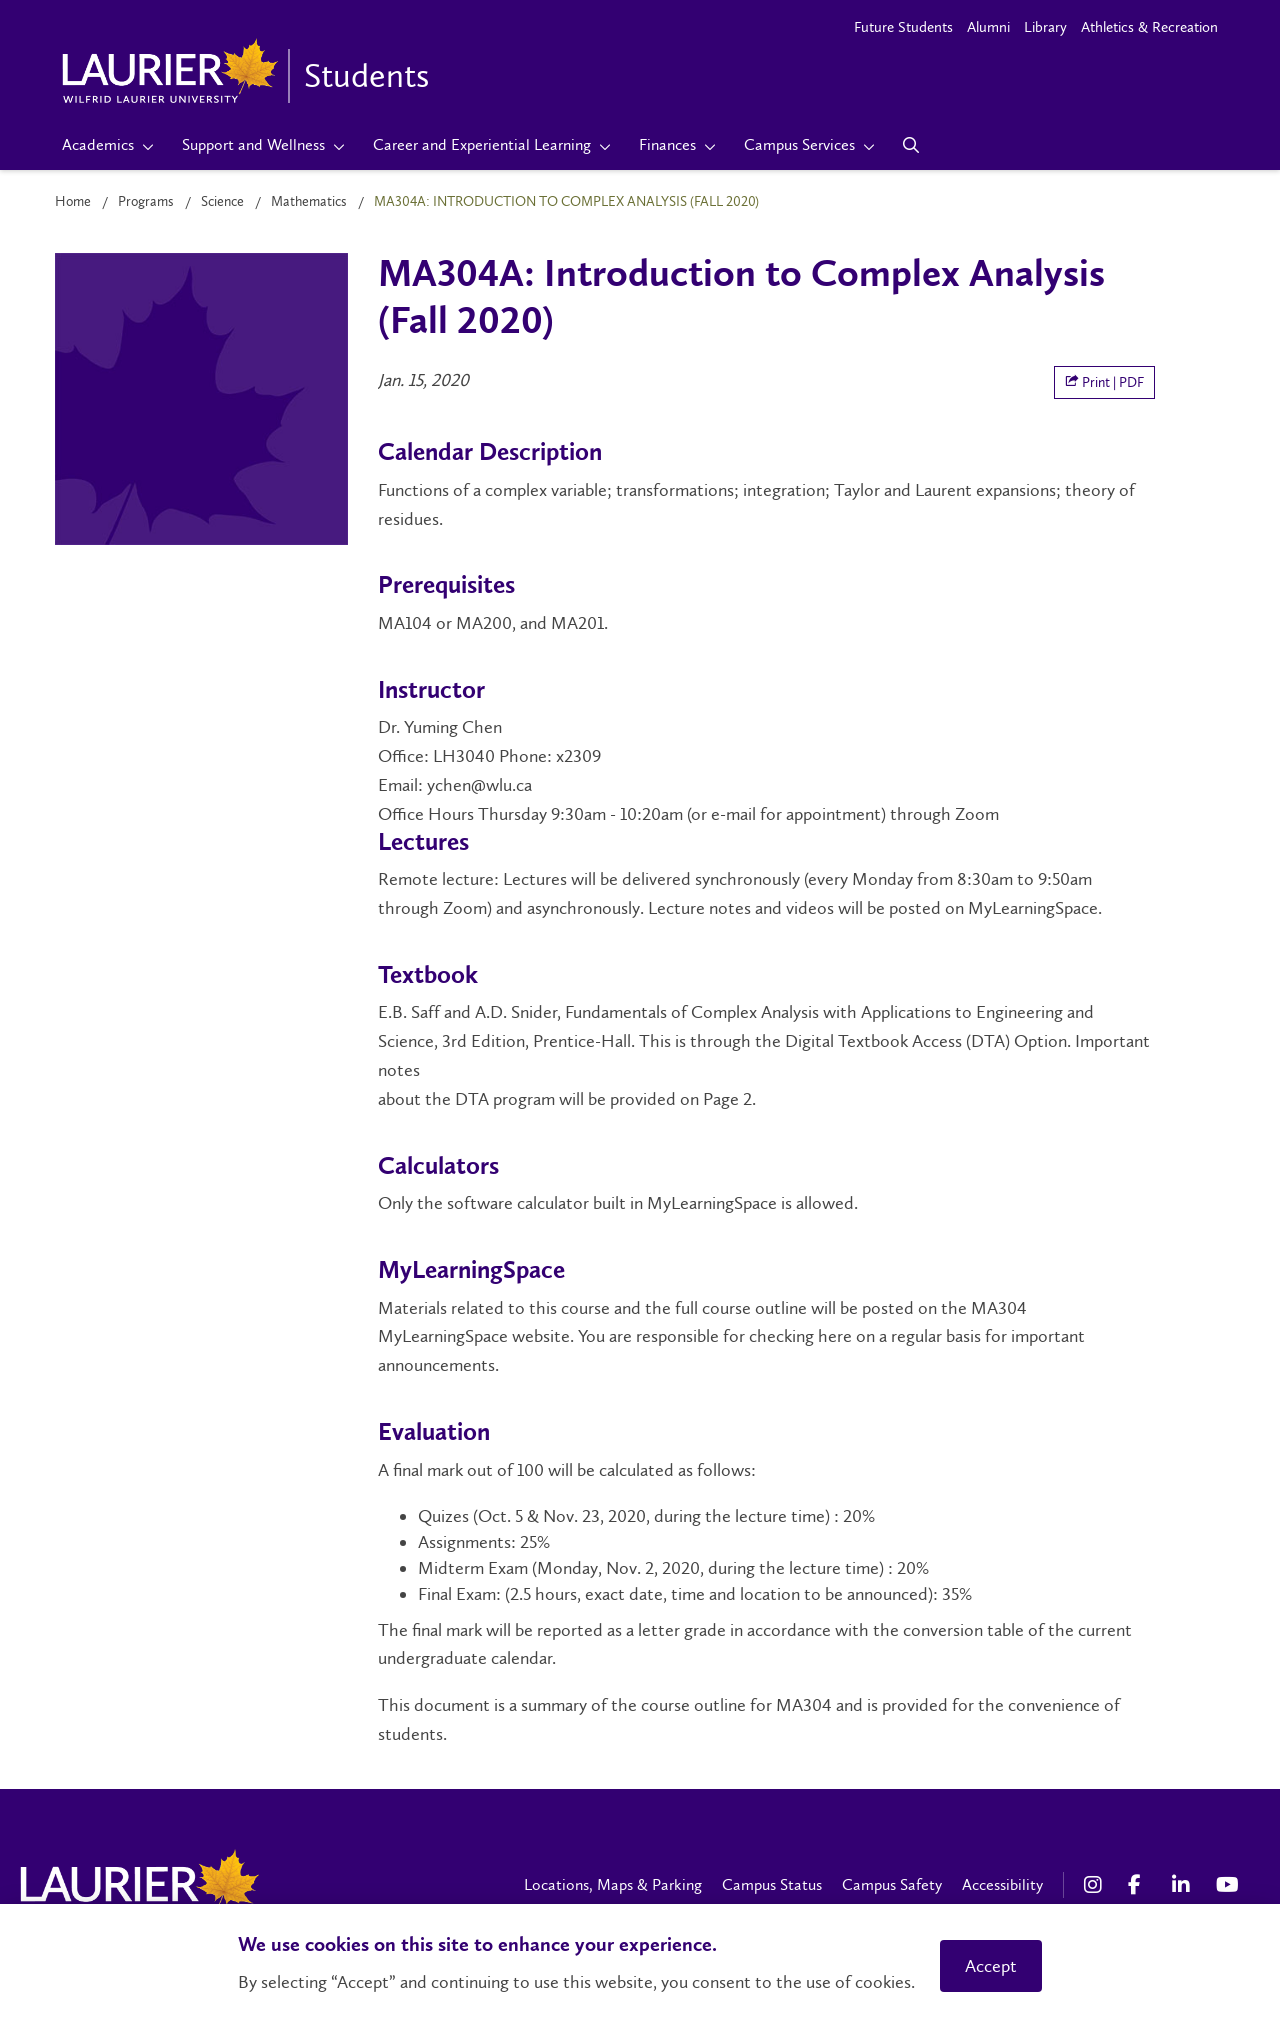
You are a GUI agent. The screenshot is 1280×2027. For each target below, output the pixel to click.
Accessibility (1002, 1884)
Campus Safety (892, 1884)
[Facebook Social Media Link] (1140, 1885)
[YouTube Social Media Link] (1228, 1885)
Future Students (903, 27)
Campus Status (772, 1884)
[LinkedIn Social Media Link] (1184, 1885)
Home (73, 201)
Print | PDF (1104, 382)
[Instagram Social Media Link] (1096, 1885)
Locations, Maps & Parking (613, 1884)
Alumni (988, 27)
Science (222, 201)
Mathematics (309, 201)
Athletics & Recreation (1149, 27)
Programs (146, 201)
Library (1045, 27)
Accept (991, 1966)
